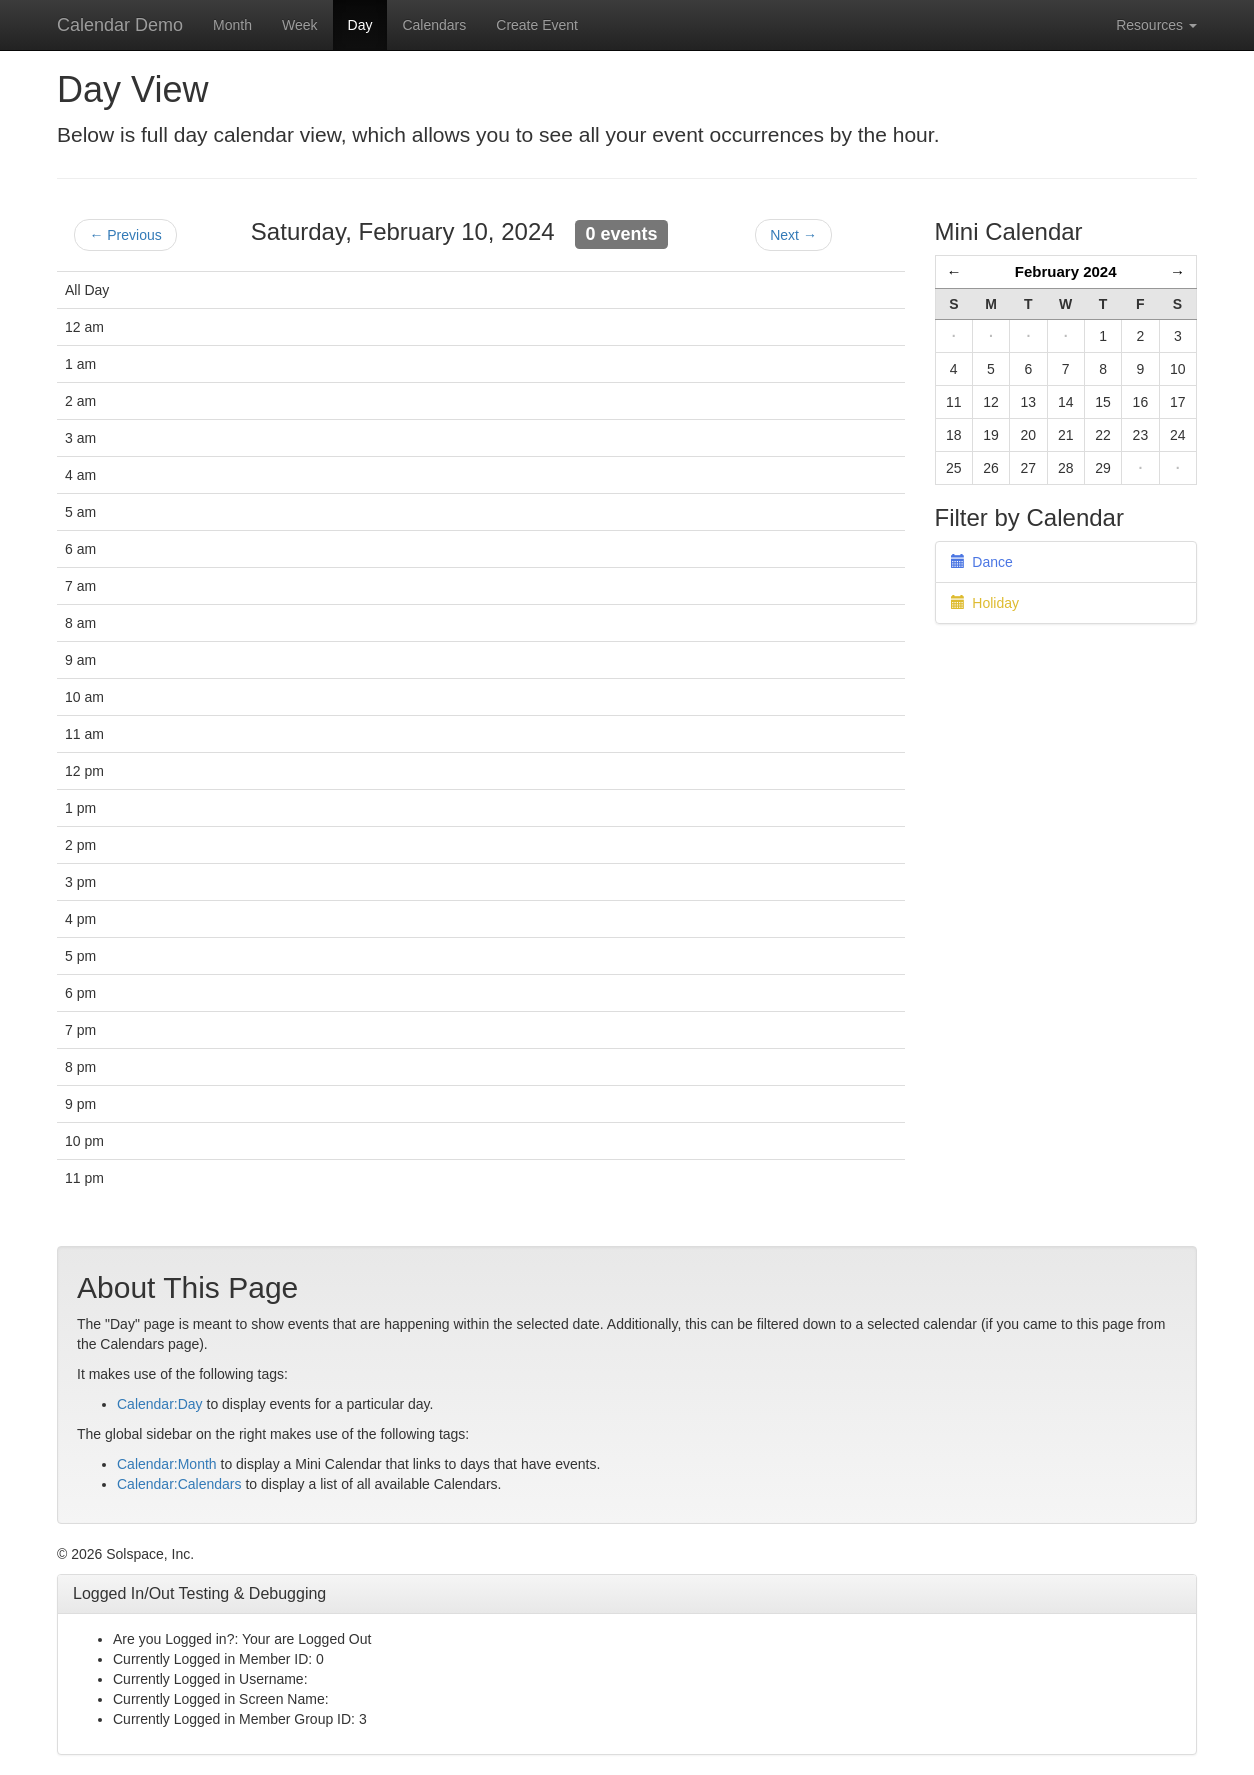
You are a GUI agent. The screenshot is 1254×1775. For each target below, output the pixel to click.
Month (232, 25)
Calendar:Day (160, 1404)
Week (300, 25)
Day (360, 25)
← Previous (125, 235)
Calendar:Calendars (179, 1484)
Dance (982, 562)
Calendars (434, 25)
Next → (793, 235)
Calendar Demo (120, 25)
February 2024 (1066, 271)
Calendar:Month (167, 1464)
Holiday (985, 603)
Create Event (537, 25)
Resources (1156, 25)
